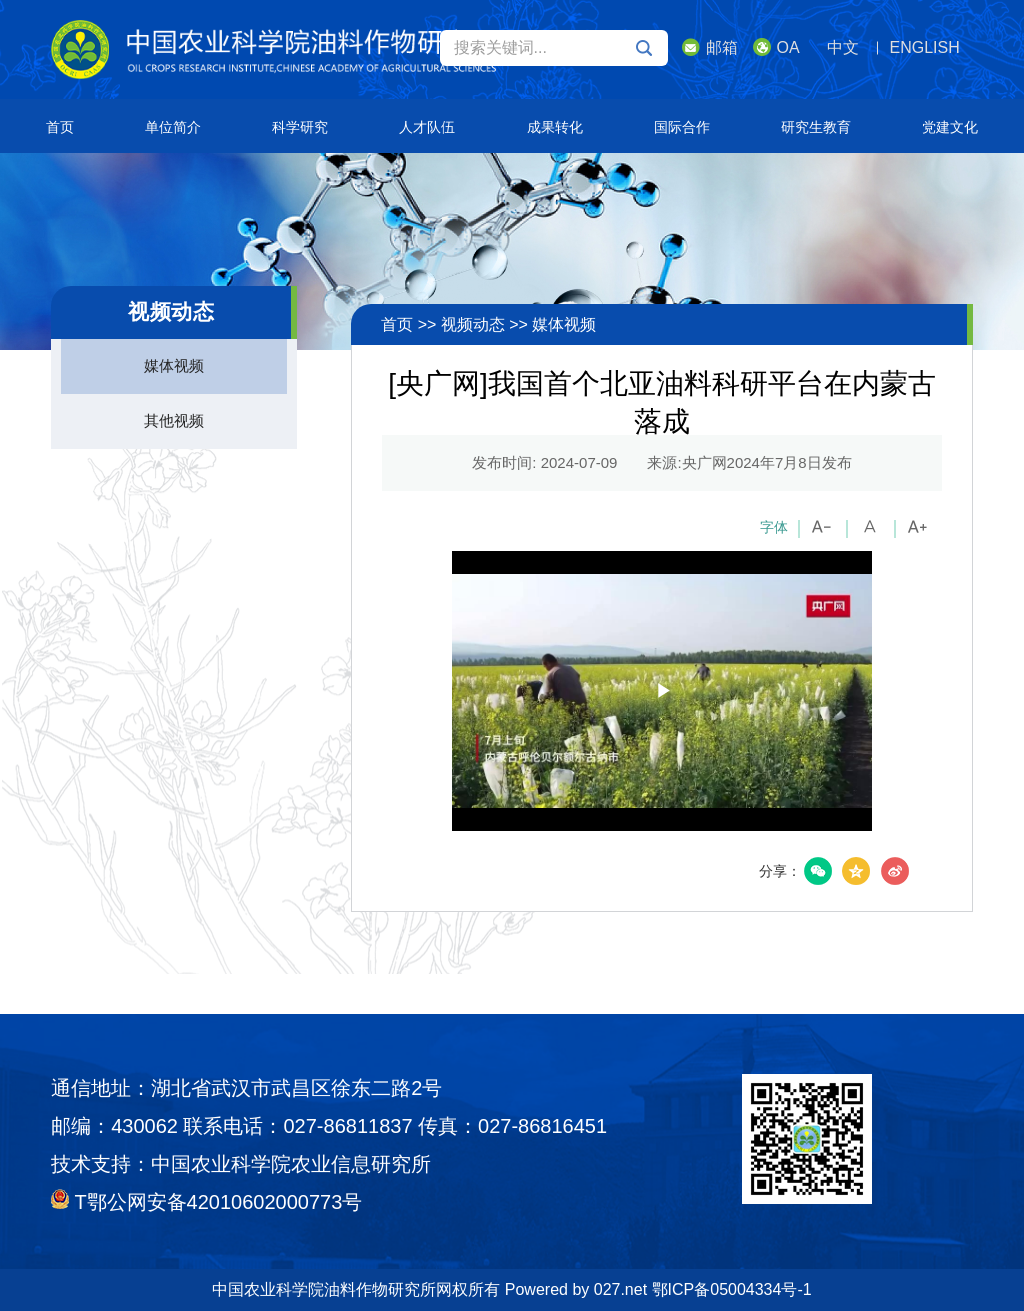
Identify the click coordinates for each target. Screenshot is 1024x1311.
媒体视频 (174, 365)
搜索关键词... (553, 48)
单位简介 (173, 127)
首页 (60, 127)
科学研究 (300, 127)
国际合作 (682, 127)
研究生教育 (816, 127)
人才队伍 (427, 127)
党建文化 (950, 127)
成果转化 (555, 127)
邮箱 (710, 47)
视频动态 (473, 324)
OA (776, 47)
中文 (843, 47)
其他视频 (174, 420)
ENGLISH (925, 47)
